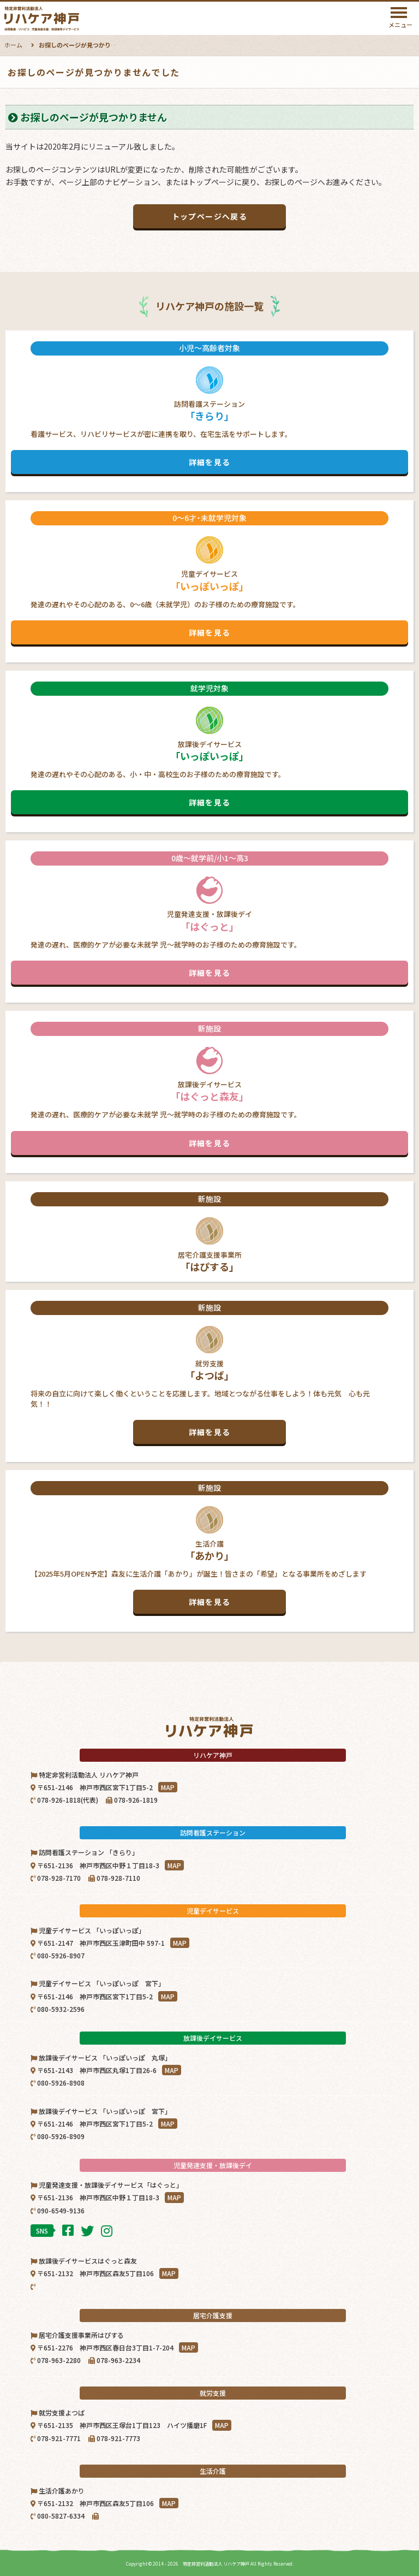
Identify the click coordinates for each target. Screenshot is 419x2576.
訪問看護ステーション (209, 408)
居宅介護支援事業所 (209, 1233)
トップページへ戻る (210, 216)
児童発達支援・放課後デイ (209, 918)
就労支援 (209, 1372)
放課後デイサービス (209, 748)
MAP (168, 1787)
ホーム (13, 44)
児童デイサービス (209, 577)
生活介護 (209, 1547)
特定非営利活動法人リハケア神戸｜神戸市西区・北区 (69, 19)
